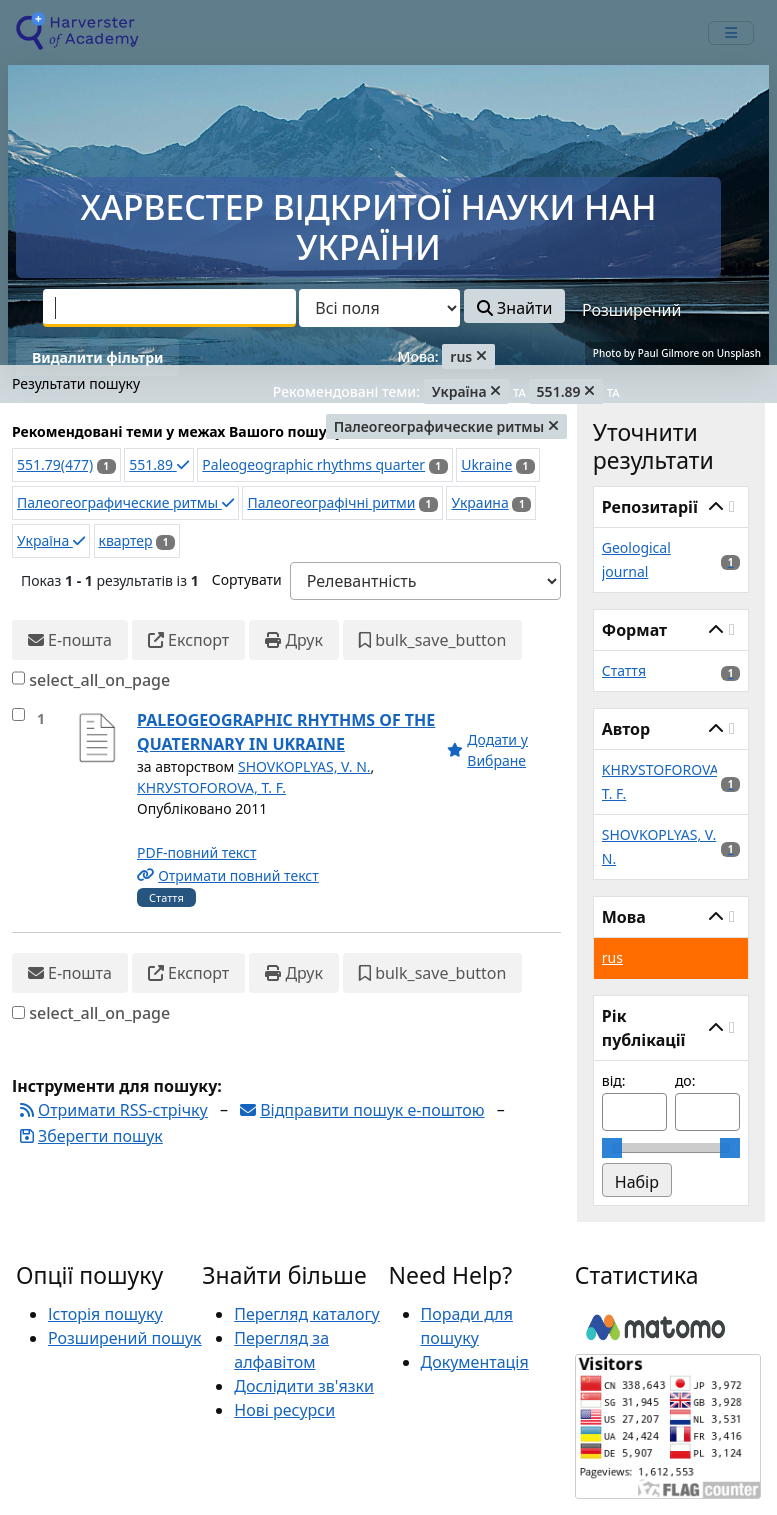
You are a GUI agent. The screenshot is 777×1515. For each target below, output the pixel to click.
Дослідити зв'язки (304, 1386)
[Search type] (379, 308)
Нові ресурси (284, 1410)
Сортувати (247, 579)
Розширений (631, 310)
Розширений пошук (125, 1338)
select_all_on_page (99, 680)
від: (614, 1080)
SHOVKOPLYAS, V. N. (304, 766)
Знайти (514, 308)
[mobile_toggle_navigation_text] (731, 33)
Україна (51, 540)
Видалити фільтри (97, 357)
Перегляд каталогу (306, 1314)
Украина (479, 502)
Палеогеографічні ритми (331, 502)
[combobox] (169, 308)
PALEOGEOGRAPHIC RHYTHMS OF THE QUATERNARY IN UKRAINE (286, 732)
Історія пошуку (105, 1314)
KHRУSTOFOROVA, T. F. (211, 787)
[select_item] (18, 714)
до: (685, 1080)
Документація (475, 1362)
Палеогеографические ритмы (125, 502)
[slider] (612, 1148)
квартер (126, 540)
